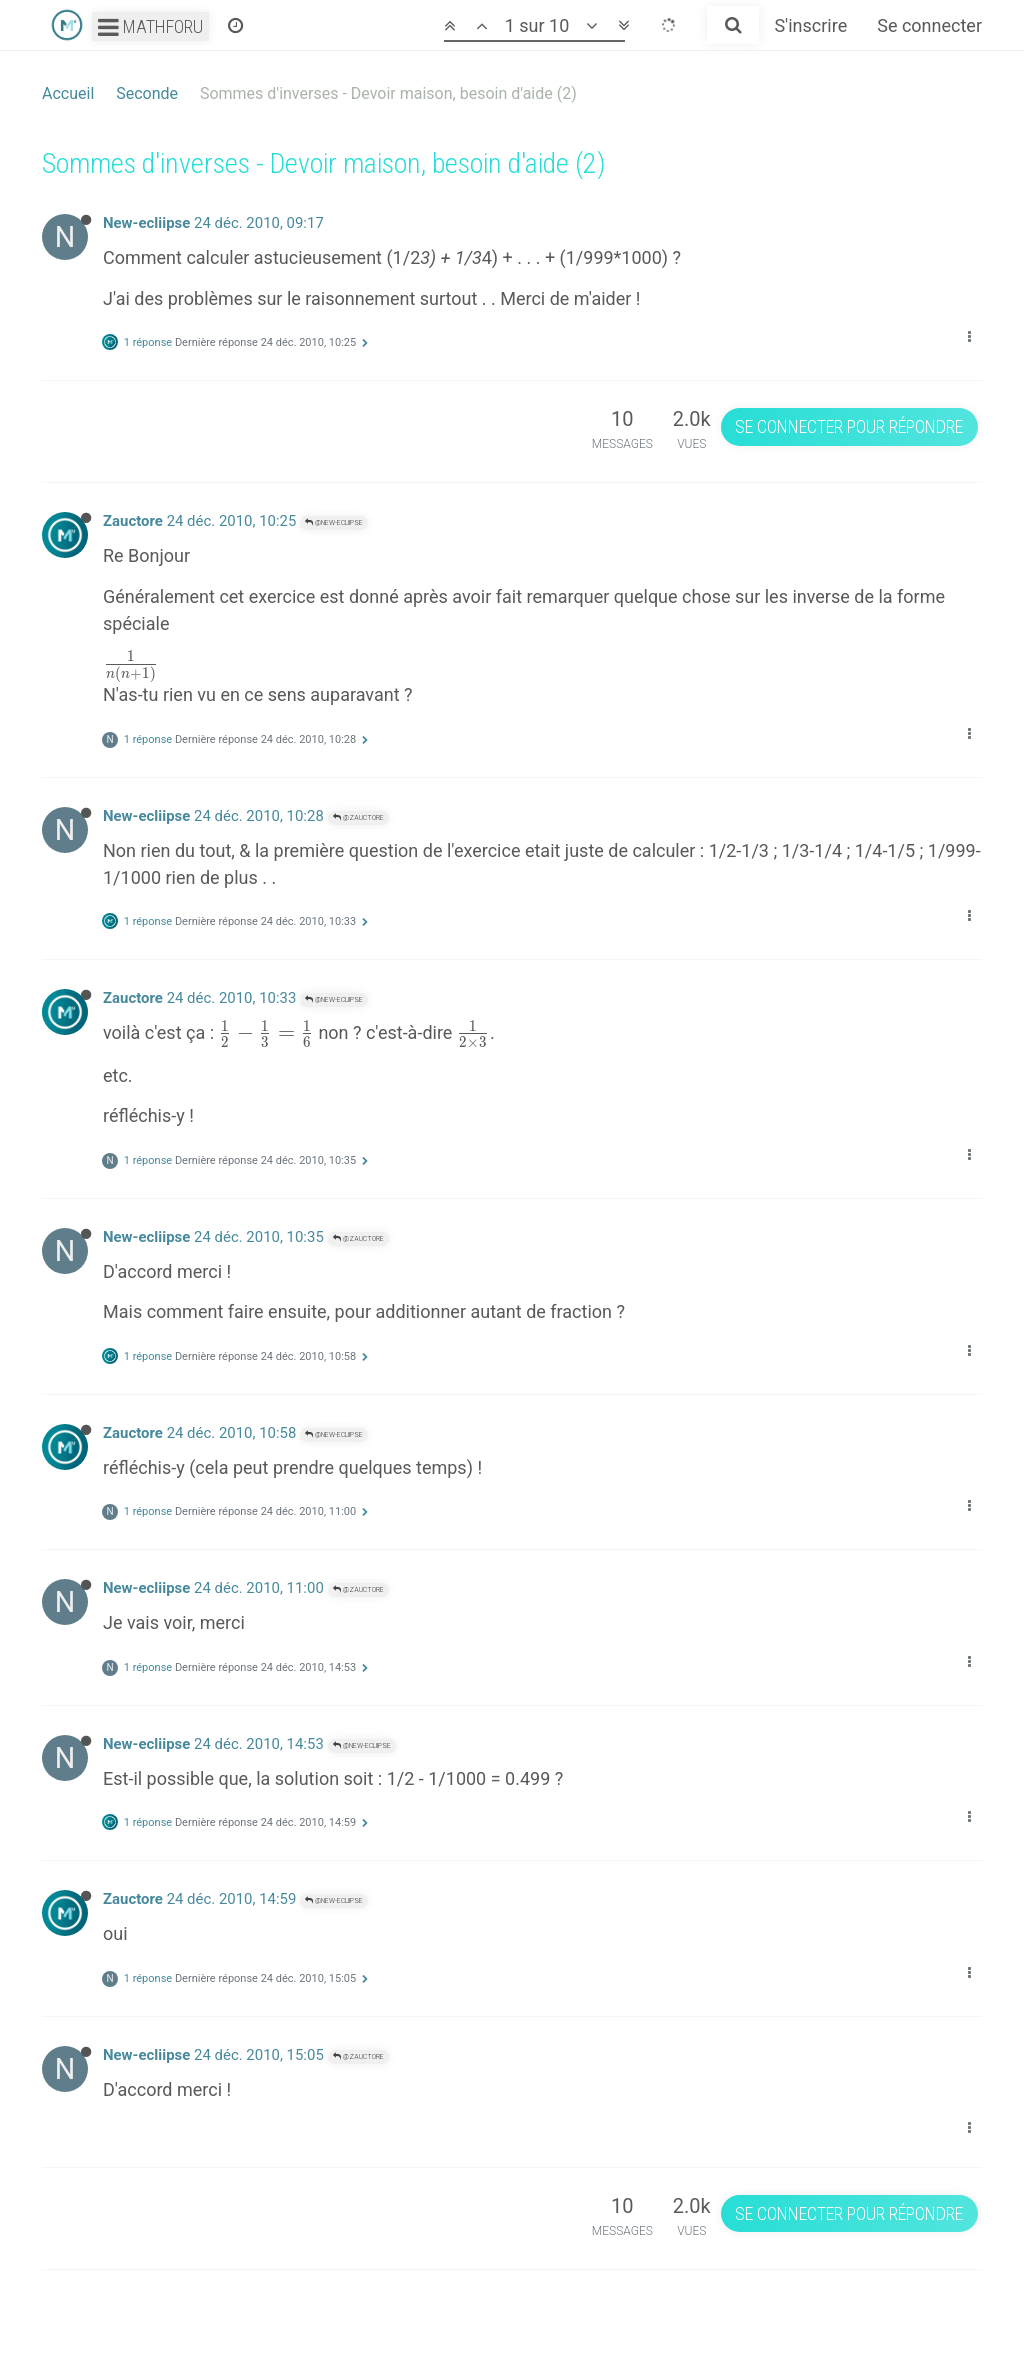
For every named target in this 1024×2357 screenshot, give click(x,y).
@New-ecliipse (334, 522)
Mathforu (150, 26)
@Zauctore (358, 817)
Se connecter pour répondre (849, 426)
